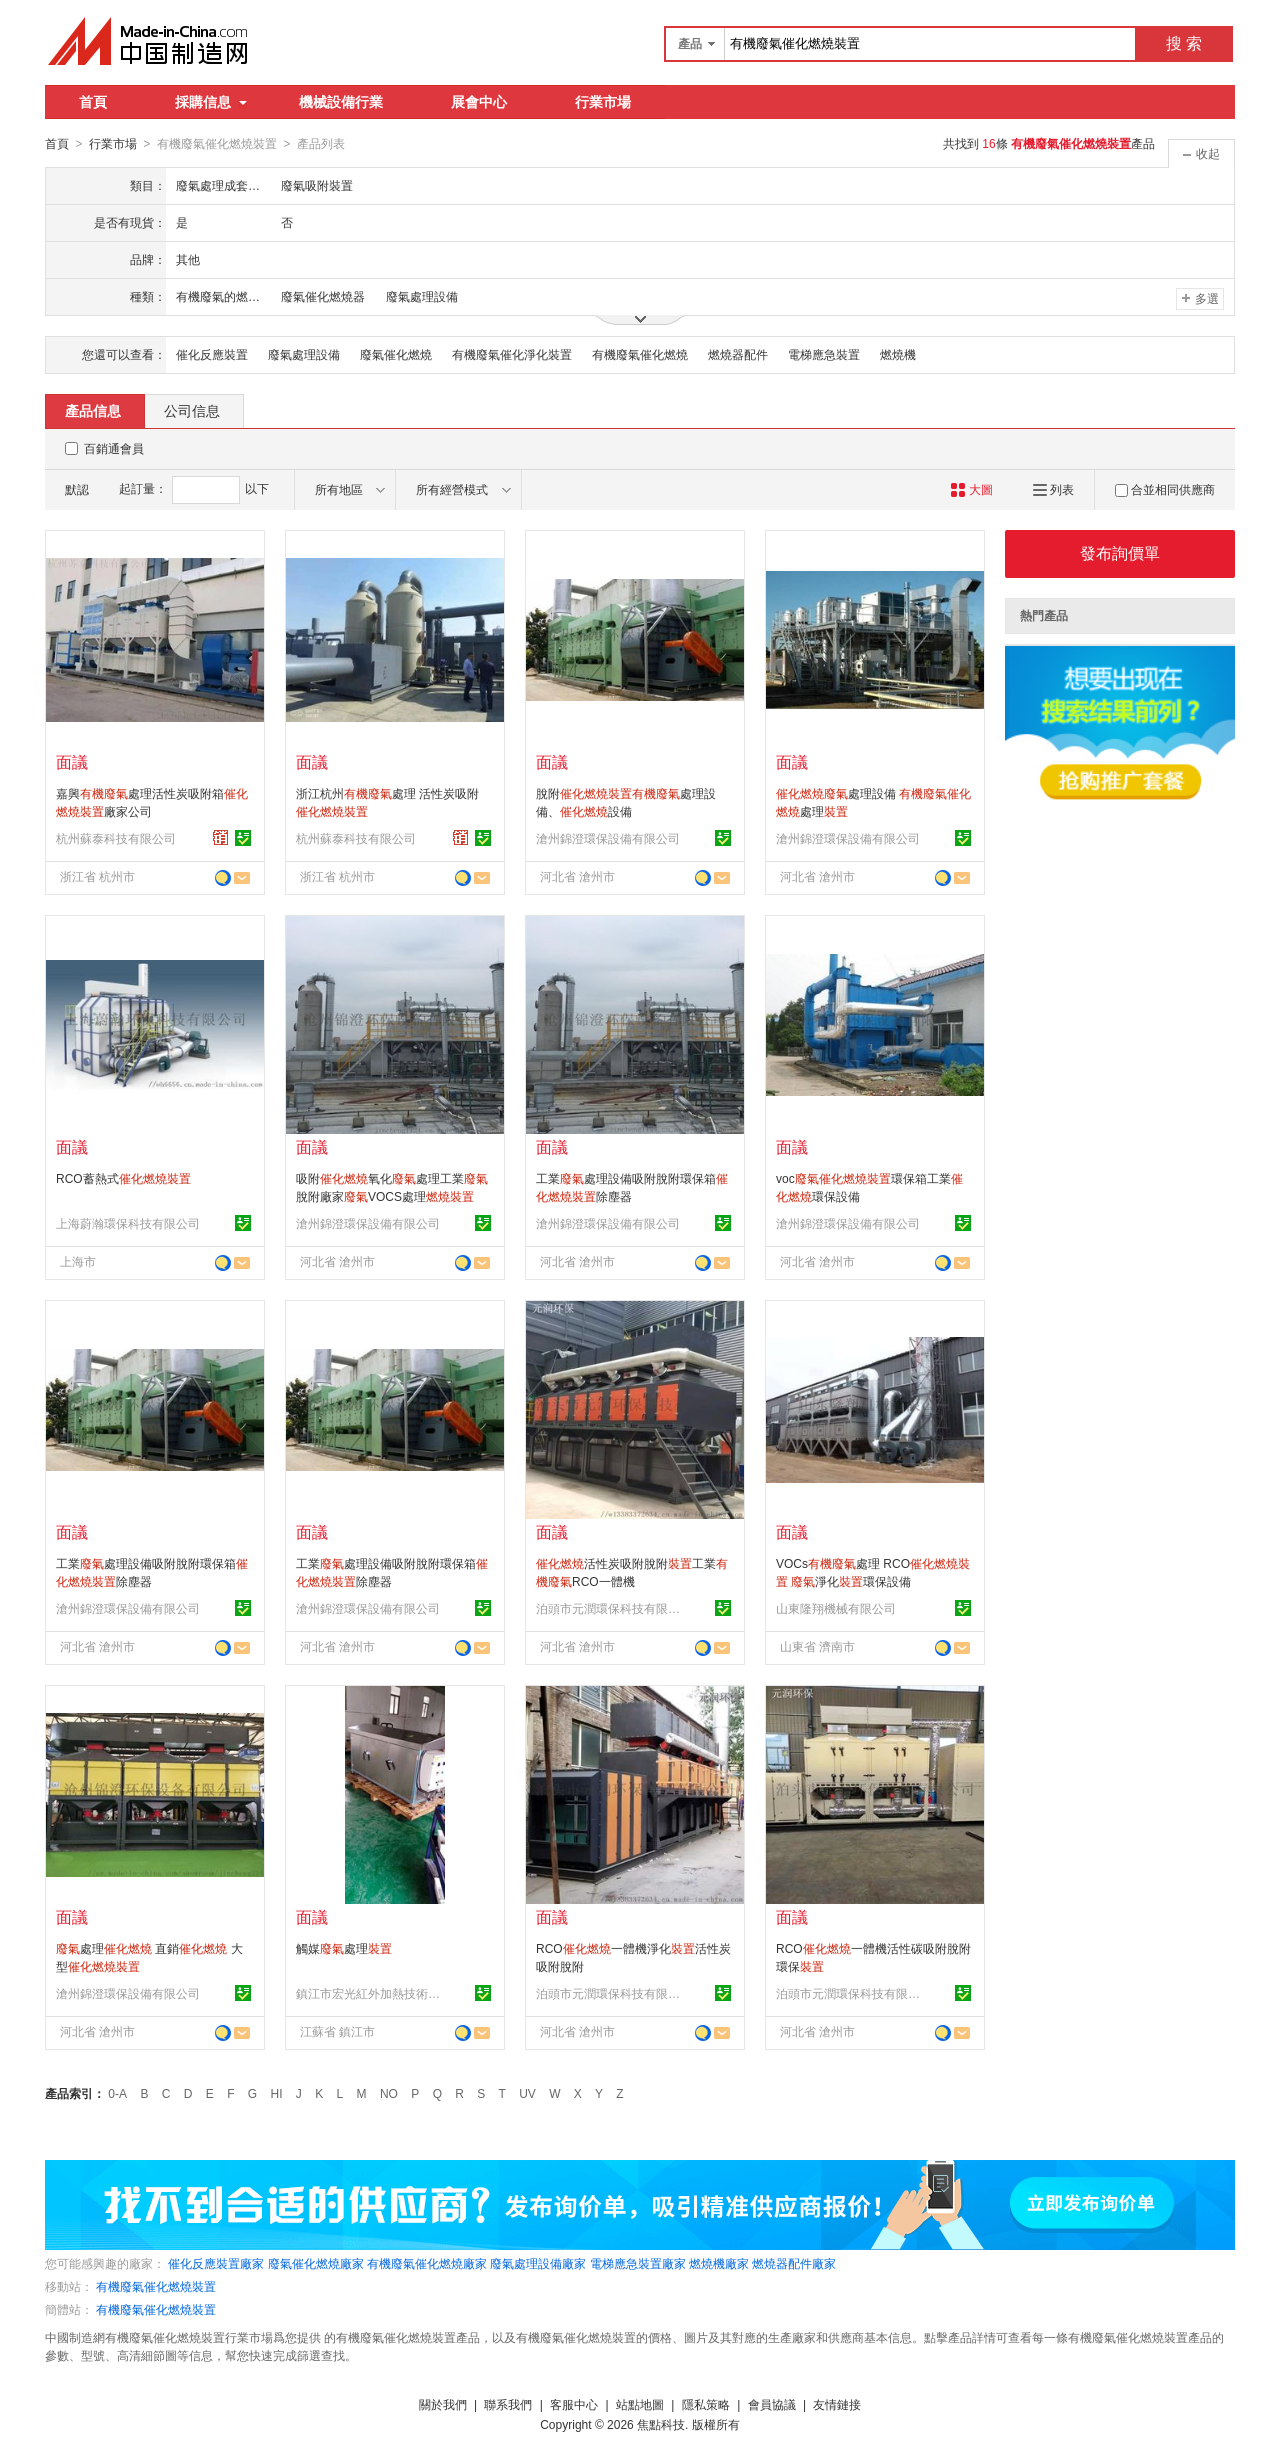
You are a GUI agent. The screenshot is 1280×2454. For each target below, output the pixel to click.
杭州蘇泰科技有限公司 (116, 838)
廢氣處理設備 (304, 354)
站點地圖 (640, 2404)
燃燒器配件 (738, 354)
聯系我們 (508, 2404)
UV (527, 2093)
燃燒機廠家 (719, 2263)
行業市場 (603, 102)
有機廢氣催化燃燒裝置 (156, 2286)
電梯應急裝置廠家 (638, 2263)
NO (389, 2093)
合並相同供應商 (1165, 489)
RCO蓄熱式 (123, 1178)
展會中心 (479, 102)
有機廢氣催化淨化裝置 (512, 354)
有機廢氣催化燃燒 (640, 354)
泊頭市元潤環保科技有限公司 (611, 1608)
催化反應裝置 (212, 354)
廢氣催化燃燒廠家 (316, 2263)
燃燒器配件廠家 (794, 2263)
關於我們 (443, 2404)
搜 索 (1184, 43)
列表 (1053, 489)
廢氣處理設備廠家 (538, 2263)
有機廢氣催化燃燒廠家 (427, 2263)
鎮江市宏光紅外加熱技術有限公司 (371, 1993)
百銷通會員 (114, 448)
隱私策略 (706, 2404)
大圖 (971, 489)
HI (277, 2093)
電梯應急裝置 (824, 354)
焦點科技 (661, 2424)
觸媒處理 (344, 1948)
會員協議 (772, 2404)
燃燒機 (898, 354)
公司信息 (192, 410)
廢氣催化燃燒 (396, 354)
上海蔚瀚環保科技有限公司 (128, 1223)
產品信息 (93, 410)
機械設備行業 (341, 102)
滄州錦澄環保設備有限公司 (608, 838)
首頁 (93, 102)
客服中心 (574, 2404)
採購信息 (211, 102)
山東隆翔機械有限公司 (836, 1608)
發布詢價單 (1120, 552)
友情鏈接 (837, 2404)
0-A (117, 2093)
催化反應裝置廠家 (216, 2263)
